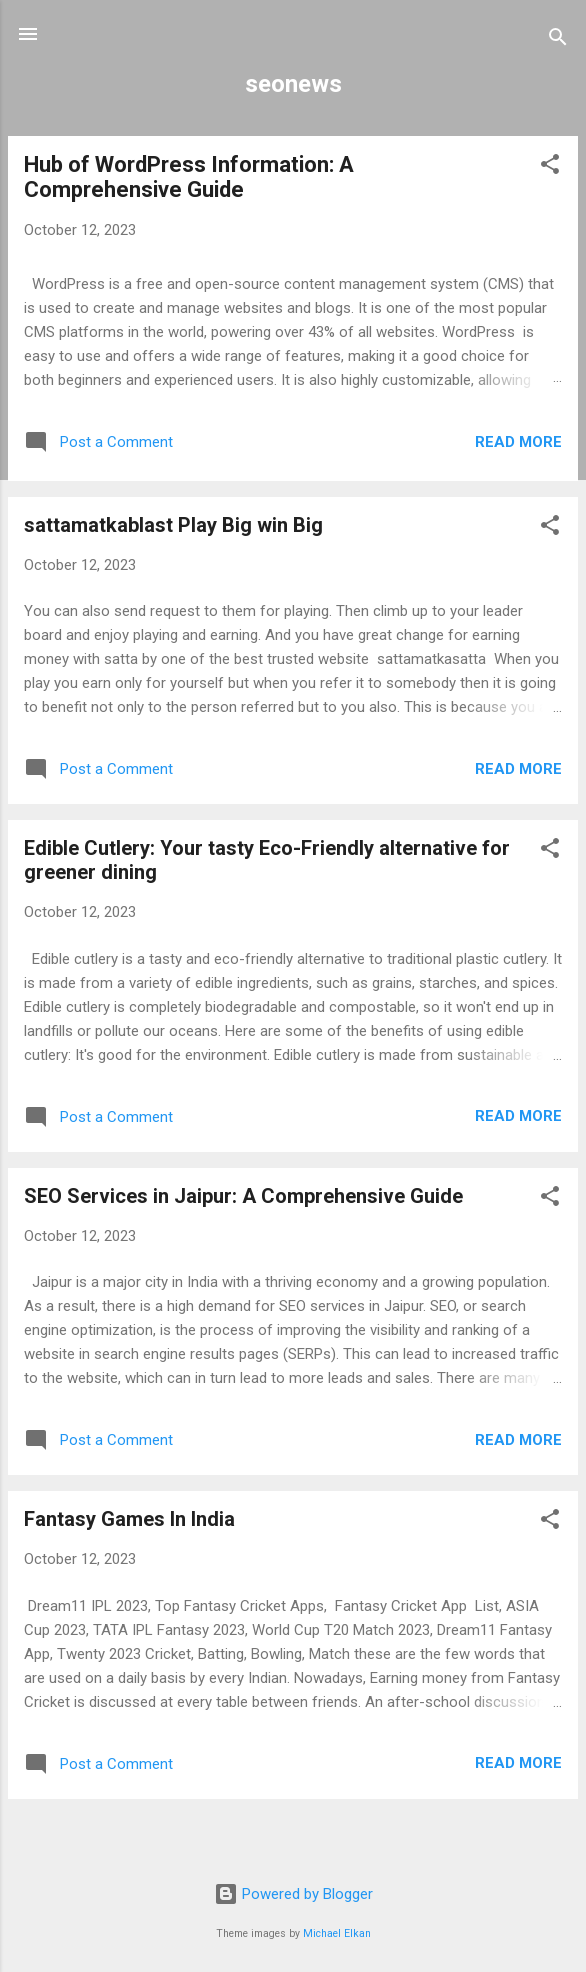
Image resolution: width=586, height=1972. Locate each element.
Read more (518, 442)
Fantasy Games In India (129, 1519)
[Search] (558, 40)
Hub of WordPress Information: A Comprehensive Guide (189, 177)
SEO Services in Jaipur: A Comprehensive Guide (243, 1196)
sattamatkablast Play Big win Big (173, 525)
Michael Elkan (337, 1933)
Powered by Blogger (293, 1894)
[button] (550, 167)
